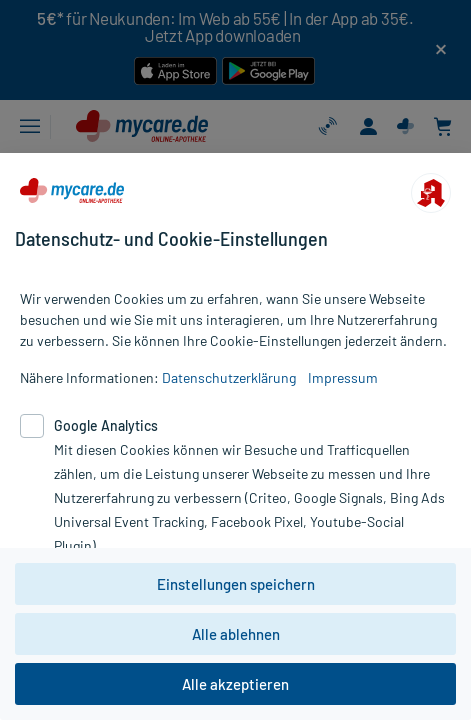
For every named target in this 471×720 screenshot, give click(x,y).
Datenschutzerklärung (229, 377)
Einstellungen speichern (236, 584)
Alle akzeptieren (235, 684)
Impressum (343, 377)
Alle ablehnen (236, 634)
